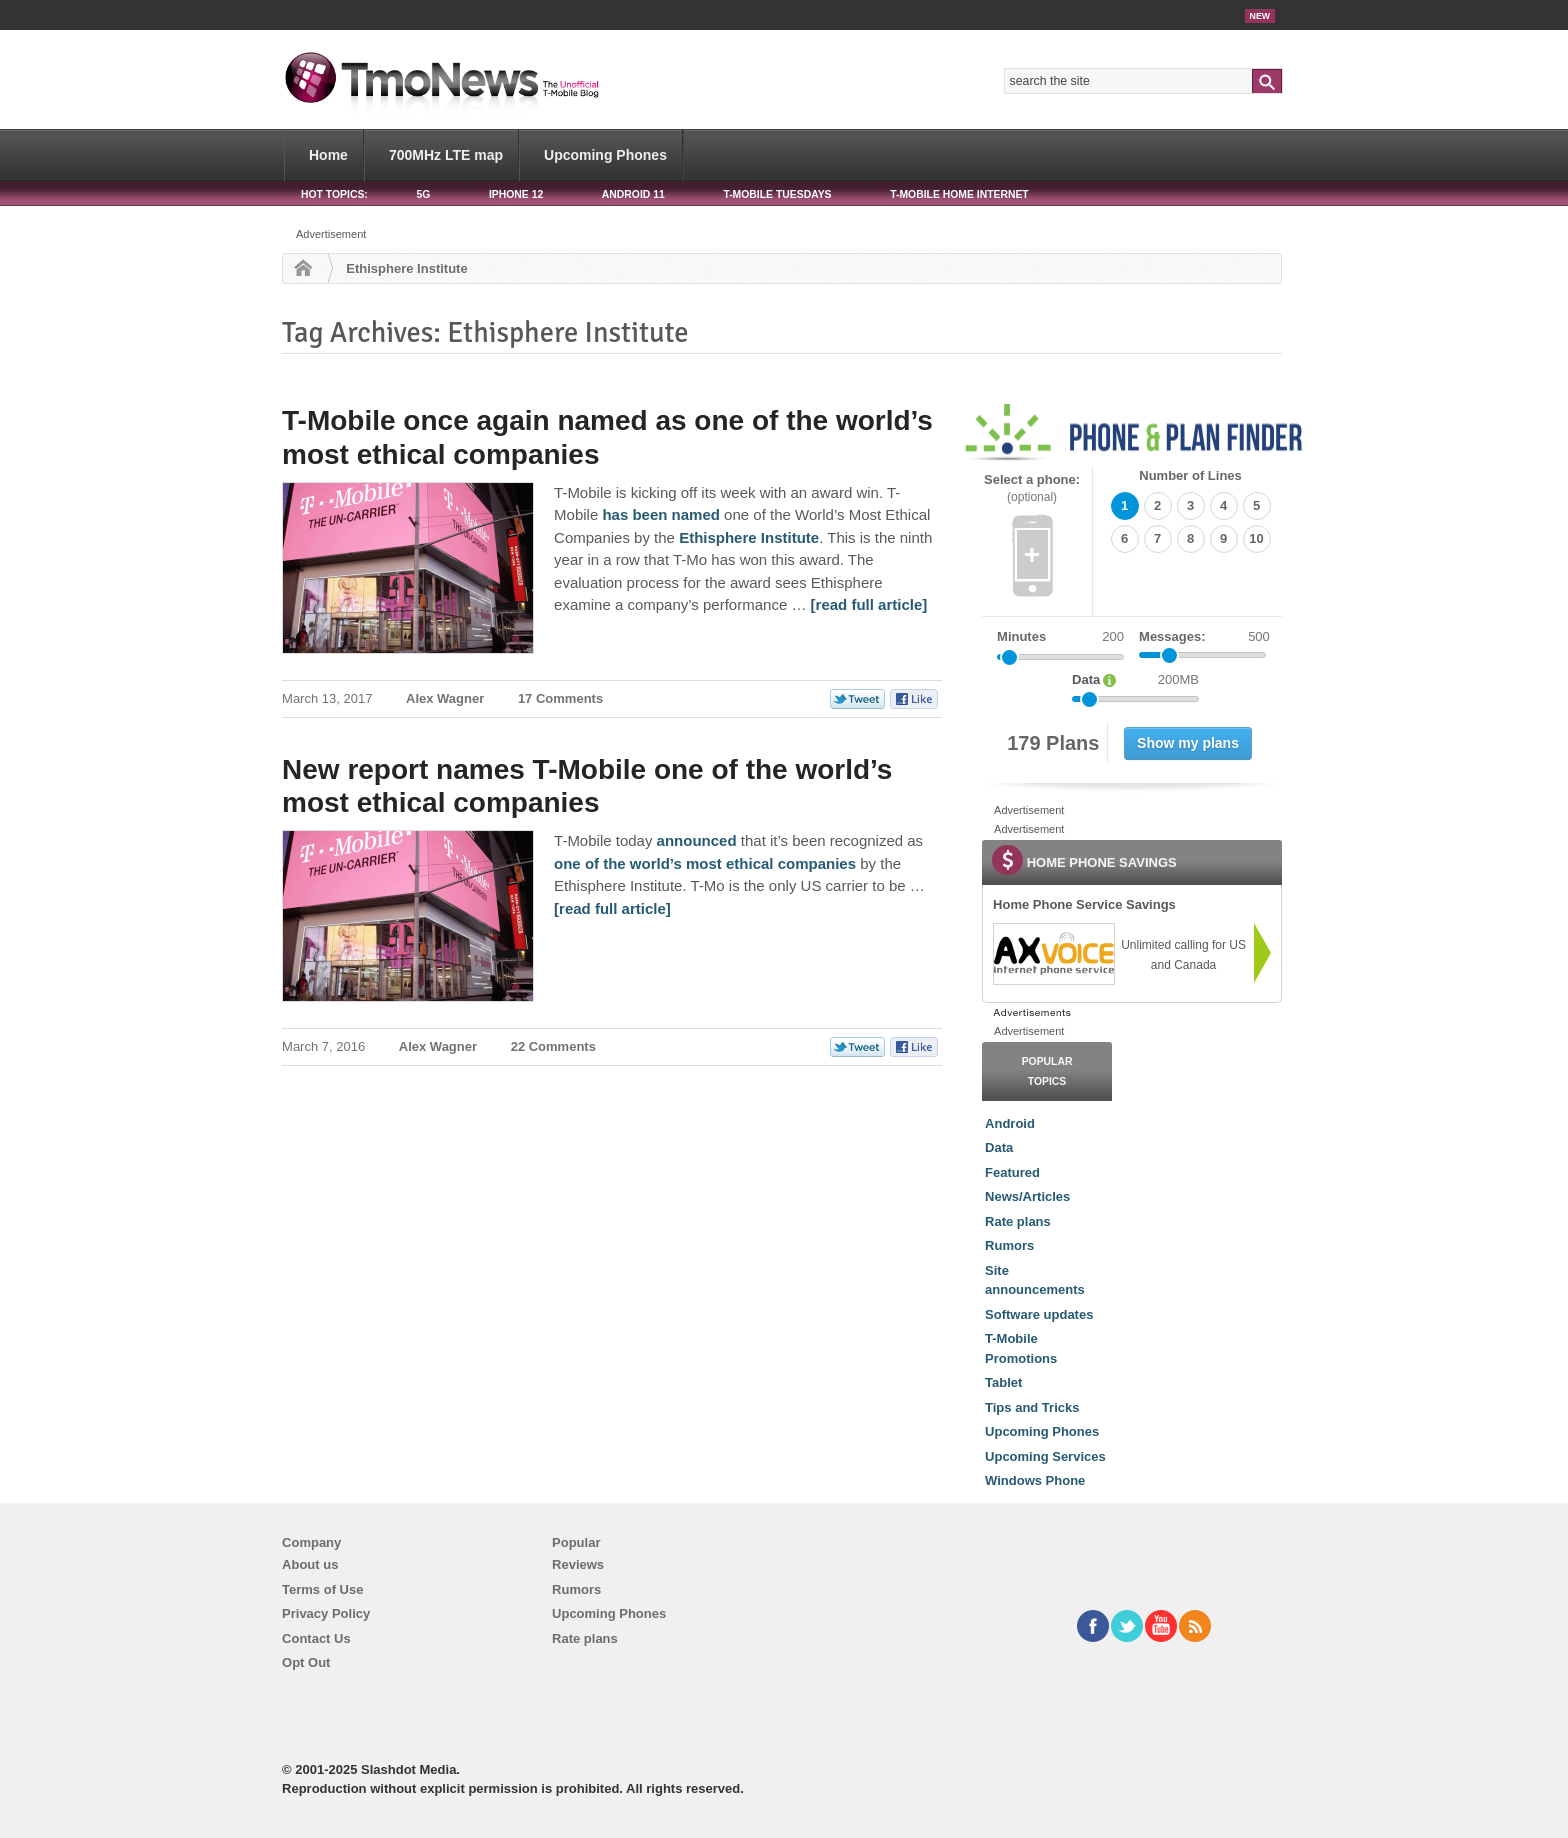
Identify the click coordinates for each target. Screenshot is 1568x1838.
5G (423, 194)
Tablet (1003, 1382)
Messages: (1204, 637)
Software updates (1039, 1314)
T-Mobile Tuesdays (777, 194)
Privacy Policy (326, 1613)
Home (328, 155)
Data (999, 1147)
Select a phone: (1032, 488)
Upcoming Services (1045, 1456)
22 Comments (553, 1046)
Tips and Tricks (1032, 1407)
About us (310, 1564)
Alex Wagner (445, 698)
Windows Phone (1035, 1480)
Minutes (1021, 636)
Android (1010, 1123)
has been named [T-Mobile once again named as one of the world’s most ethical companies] (661, 514)
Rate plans (1018, 1221)
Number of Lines (1190, 475)
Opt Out (306, 1662)
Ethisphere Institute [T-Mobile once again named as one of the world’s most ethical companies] (749, 537)
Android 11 (633, 194)
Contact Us (316, 1638)
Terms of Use (322, 1589)
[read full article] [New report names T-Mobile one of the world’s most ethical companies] (612, 908)
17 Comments (560, 698)
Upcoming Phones (605, 155)
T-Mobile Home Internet (959, 194)
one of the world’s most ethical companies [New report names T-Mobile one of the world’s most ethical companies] (705, 863)
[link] (1053, 954)
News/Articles (1027, 1196)
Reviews (578, 1564)
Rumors (1009, 1245)
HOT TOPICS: (334, 194)
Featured (1012, 1172)
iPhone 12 (516, 194)
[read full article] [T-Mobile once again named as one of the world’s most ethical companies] (869, 604)
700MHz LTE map (446, 155)
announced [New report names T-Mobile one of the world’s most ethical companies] (697, 840)
